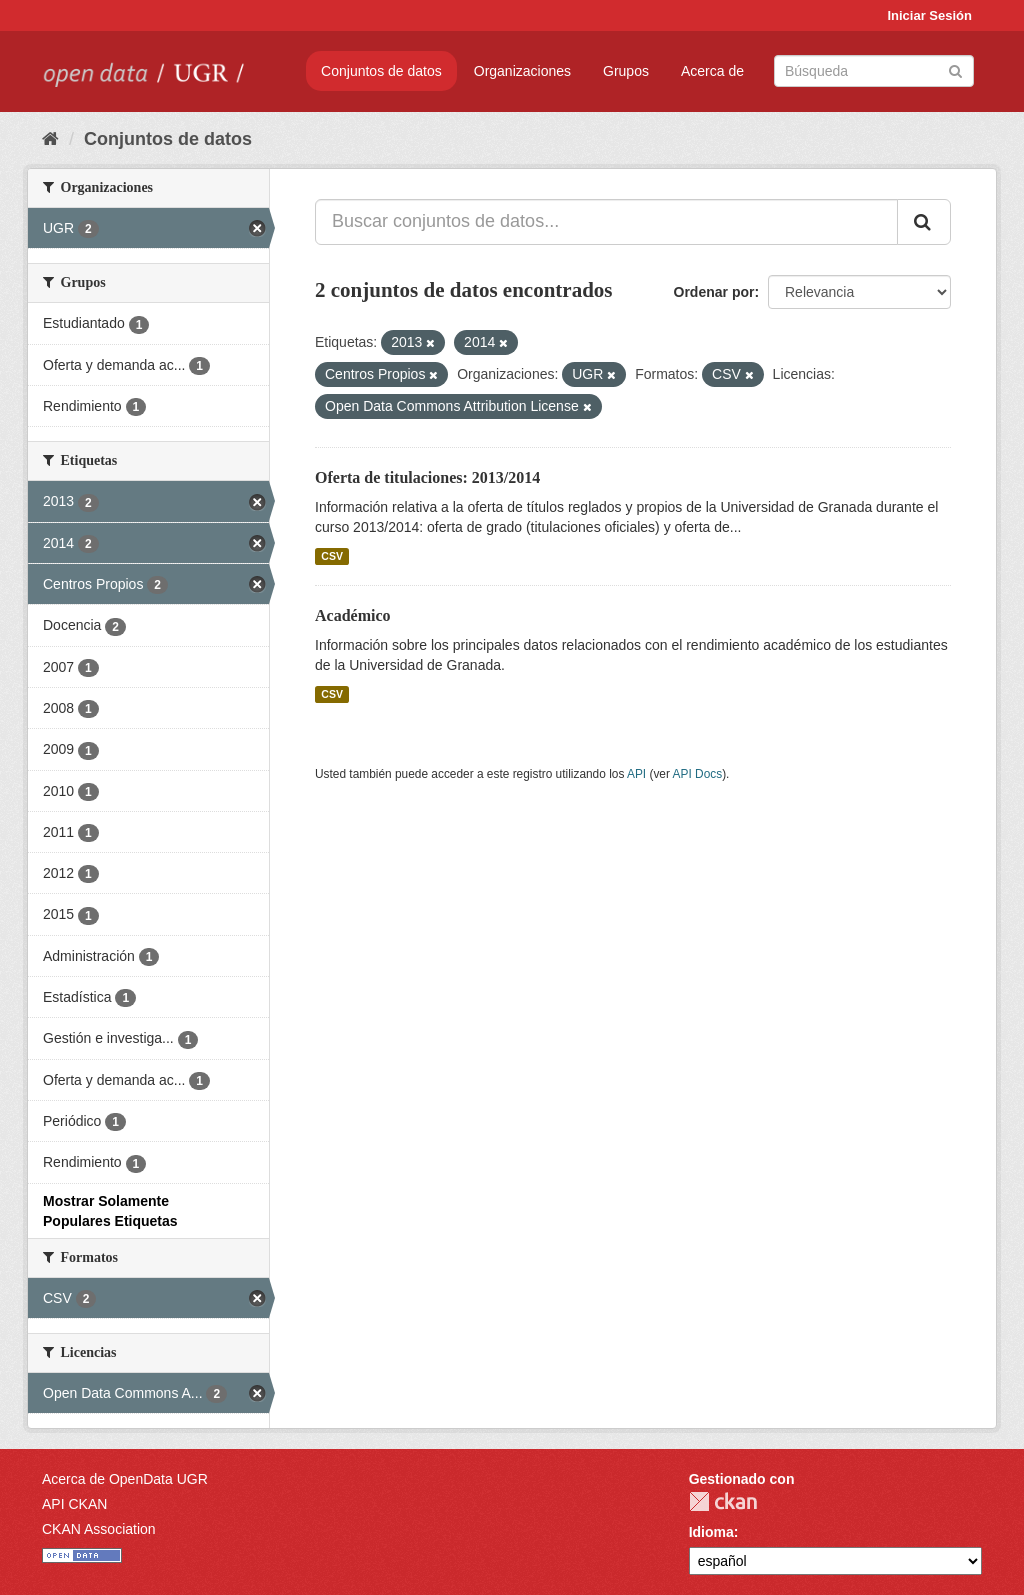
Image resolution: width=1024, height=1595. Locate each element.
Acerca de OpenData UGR (125, 1479)
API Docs (698, 774)
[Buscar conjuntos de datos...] (606, 222)
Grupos (626, 71)
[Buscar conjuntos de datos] (874, 71)
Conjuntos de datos (381, 71)
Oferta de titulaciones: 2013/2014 (427, 477)
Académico (353, 615)
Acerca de (712, 71)
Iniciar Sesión (929, 15)
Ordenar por (714, 292)
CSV (332, 556)
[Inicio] (50, 139)
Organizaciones (522, 71)
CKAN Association (99, 1529)
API (636, 774)
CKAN (723, 1501)
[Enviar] (955, 69)
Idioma (711, 1532)
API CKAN (74, 1504)
